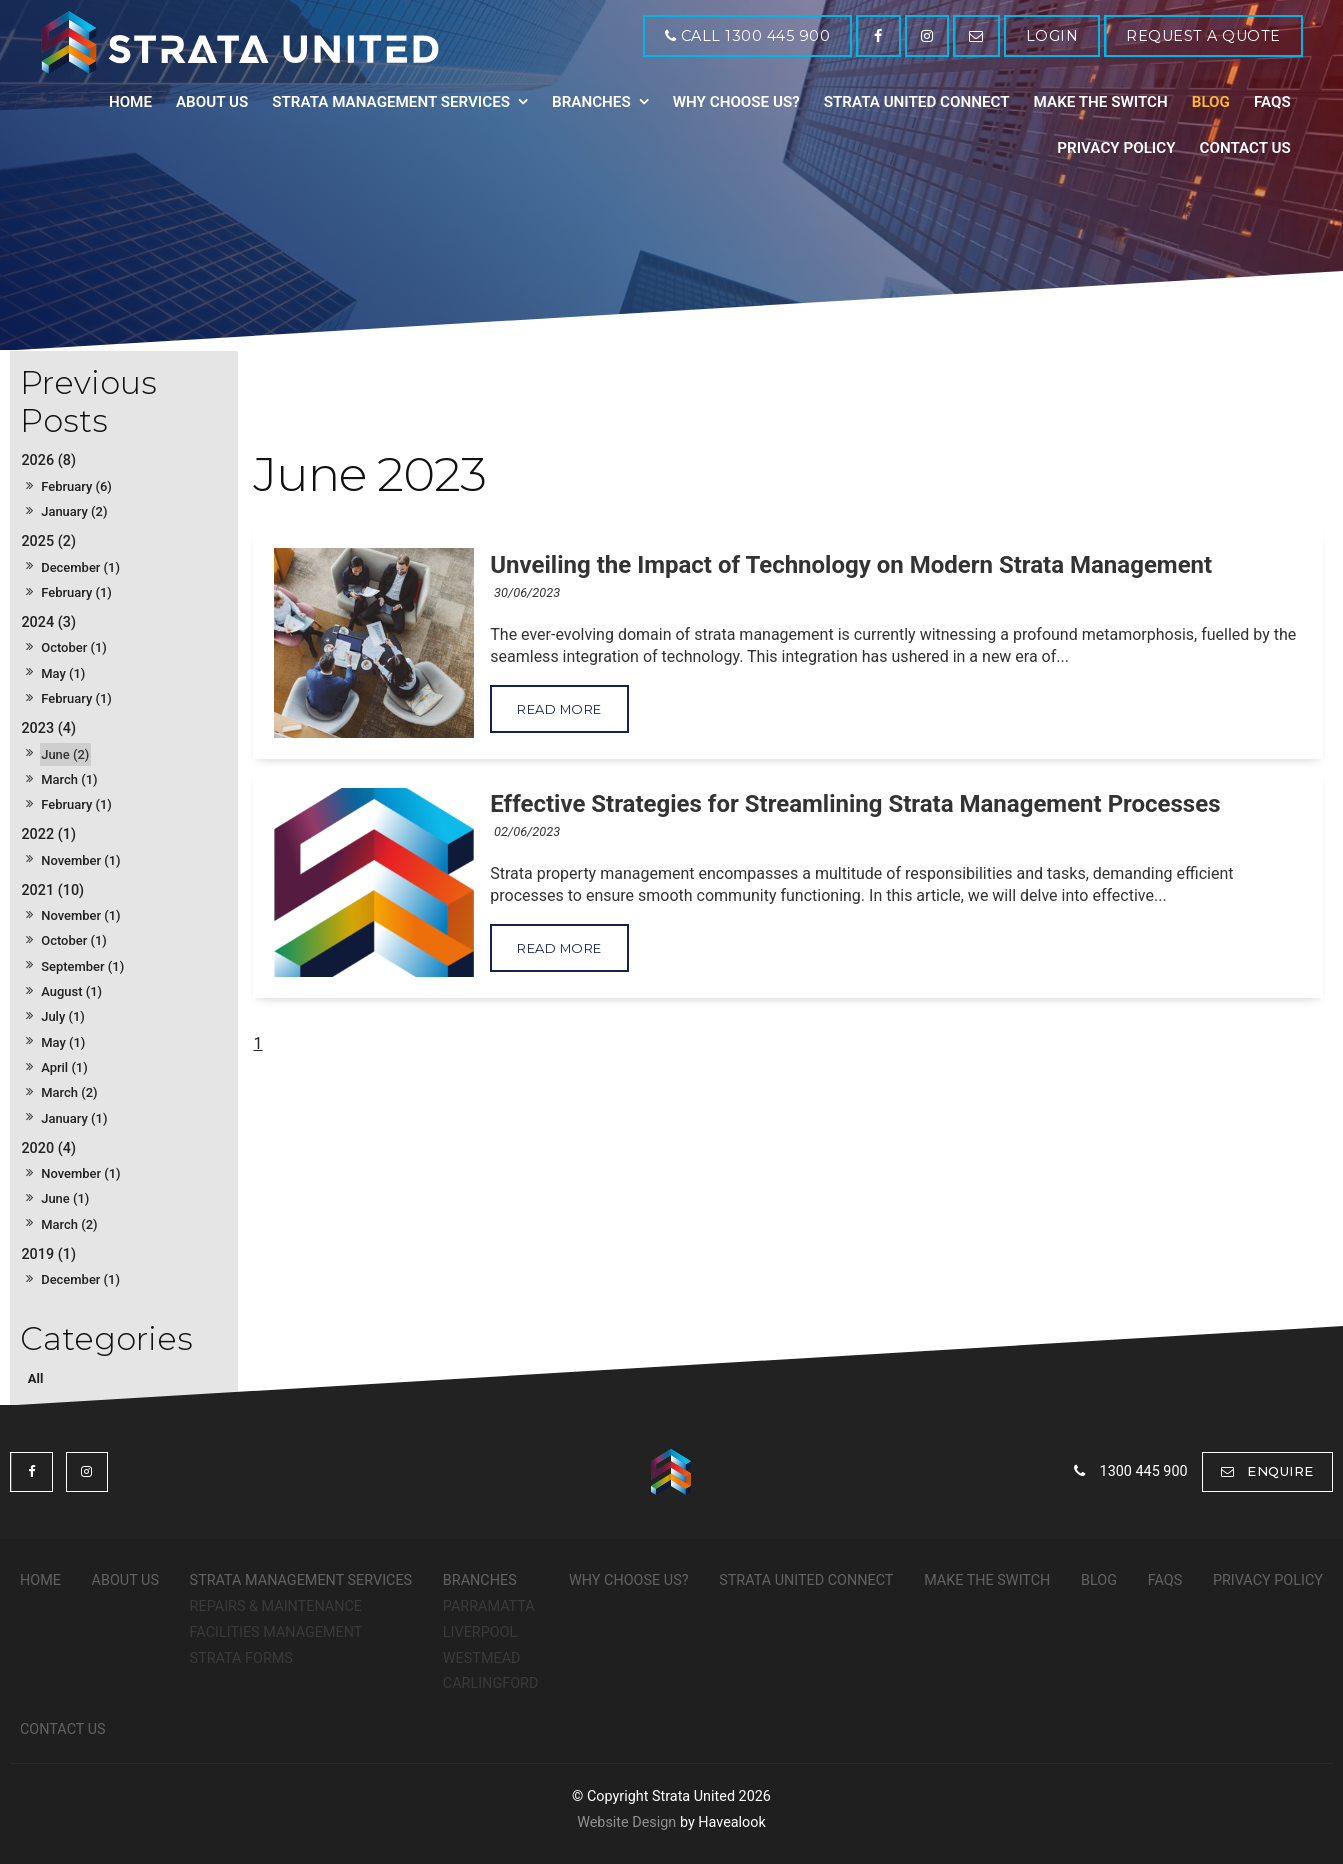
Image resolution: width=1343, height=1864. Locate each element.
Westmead (482, 1658)
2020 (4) (48, 1148)
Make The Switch (1101, 102)
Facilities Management (276, 1632)
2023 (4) (48, 728)
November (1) (80, 860)
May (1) (63, 673)
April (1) (64, 1067)
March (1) (69, 779)
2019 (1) (48, 1254)
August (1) (71, 991)
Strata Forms (241, 1658)
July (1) (63, 1016)
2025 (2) (48, 541)
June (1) (65, 1198)
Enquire (1280, 1471)
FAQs (1272, 102)
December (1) (80, 567)
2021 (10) (52, 890)
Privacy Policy (1116, 148)
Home (130, 102)
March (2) (69, 1092)
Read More (559, 709)
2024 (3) (48, 622)
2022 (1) (48, 834)
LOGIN (1052, 36)
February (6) (76, 486)
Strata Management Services (391, 102)
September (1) (82, 966)
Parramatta (489, 1606)
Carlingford (491, 1683)
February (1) (76, 592)
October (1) (74, 647)
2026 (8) (48, 460)
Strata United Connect (917, 102)
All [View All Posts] (36, 1378)
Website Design (626, 1822)
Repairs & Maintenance (276, 1606)
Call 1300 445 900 (753, 36)
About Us (212, 102)
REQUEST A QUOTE (1203, 36)
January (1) (74, 1118)
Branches (591, 102)
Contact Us (1244, 148)
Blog (1211, 102)
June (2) (65, 754)
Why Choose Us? (736, 102)
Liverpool (480, 1632)
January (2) (74, 511)
